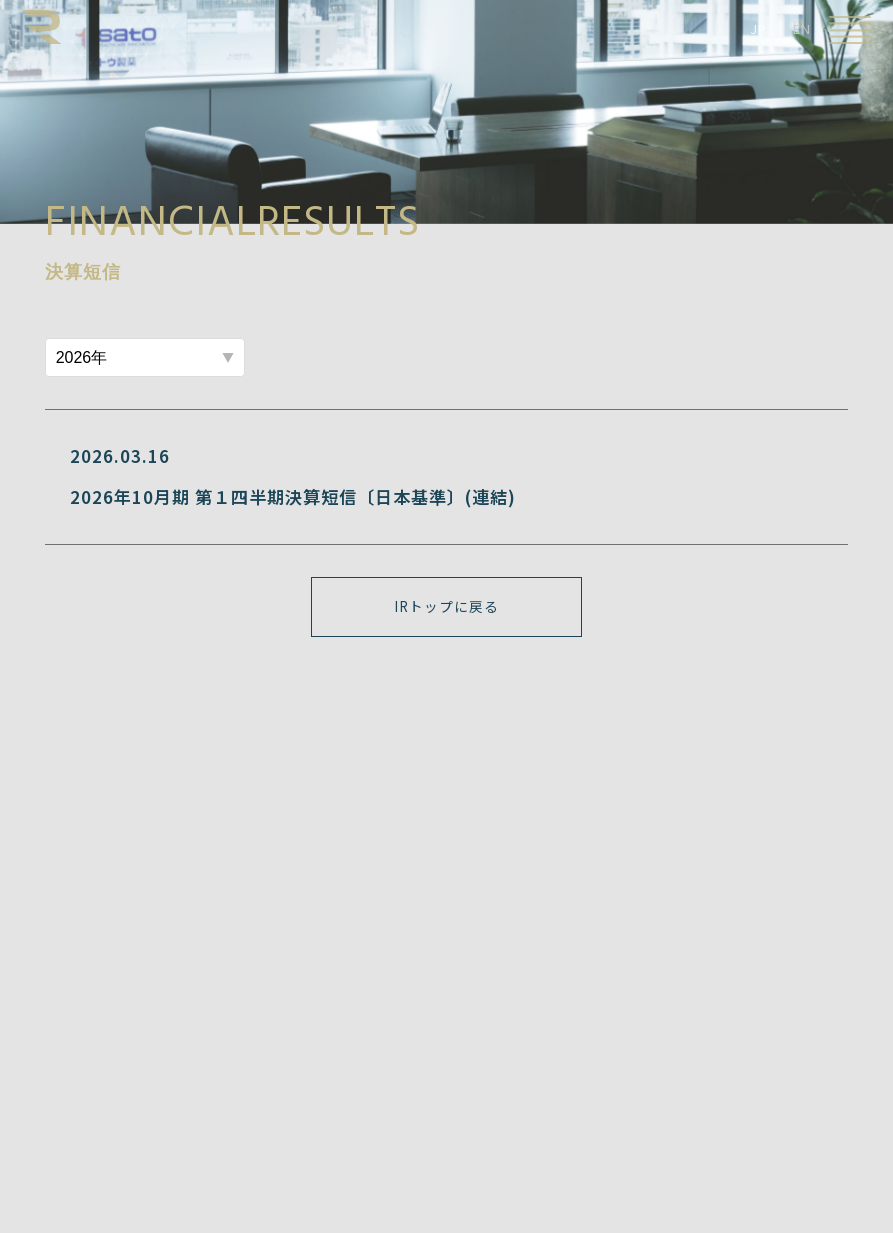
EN (802, 28)
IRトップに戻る (446, 606)
